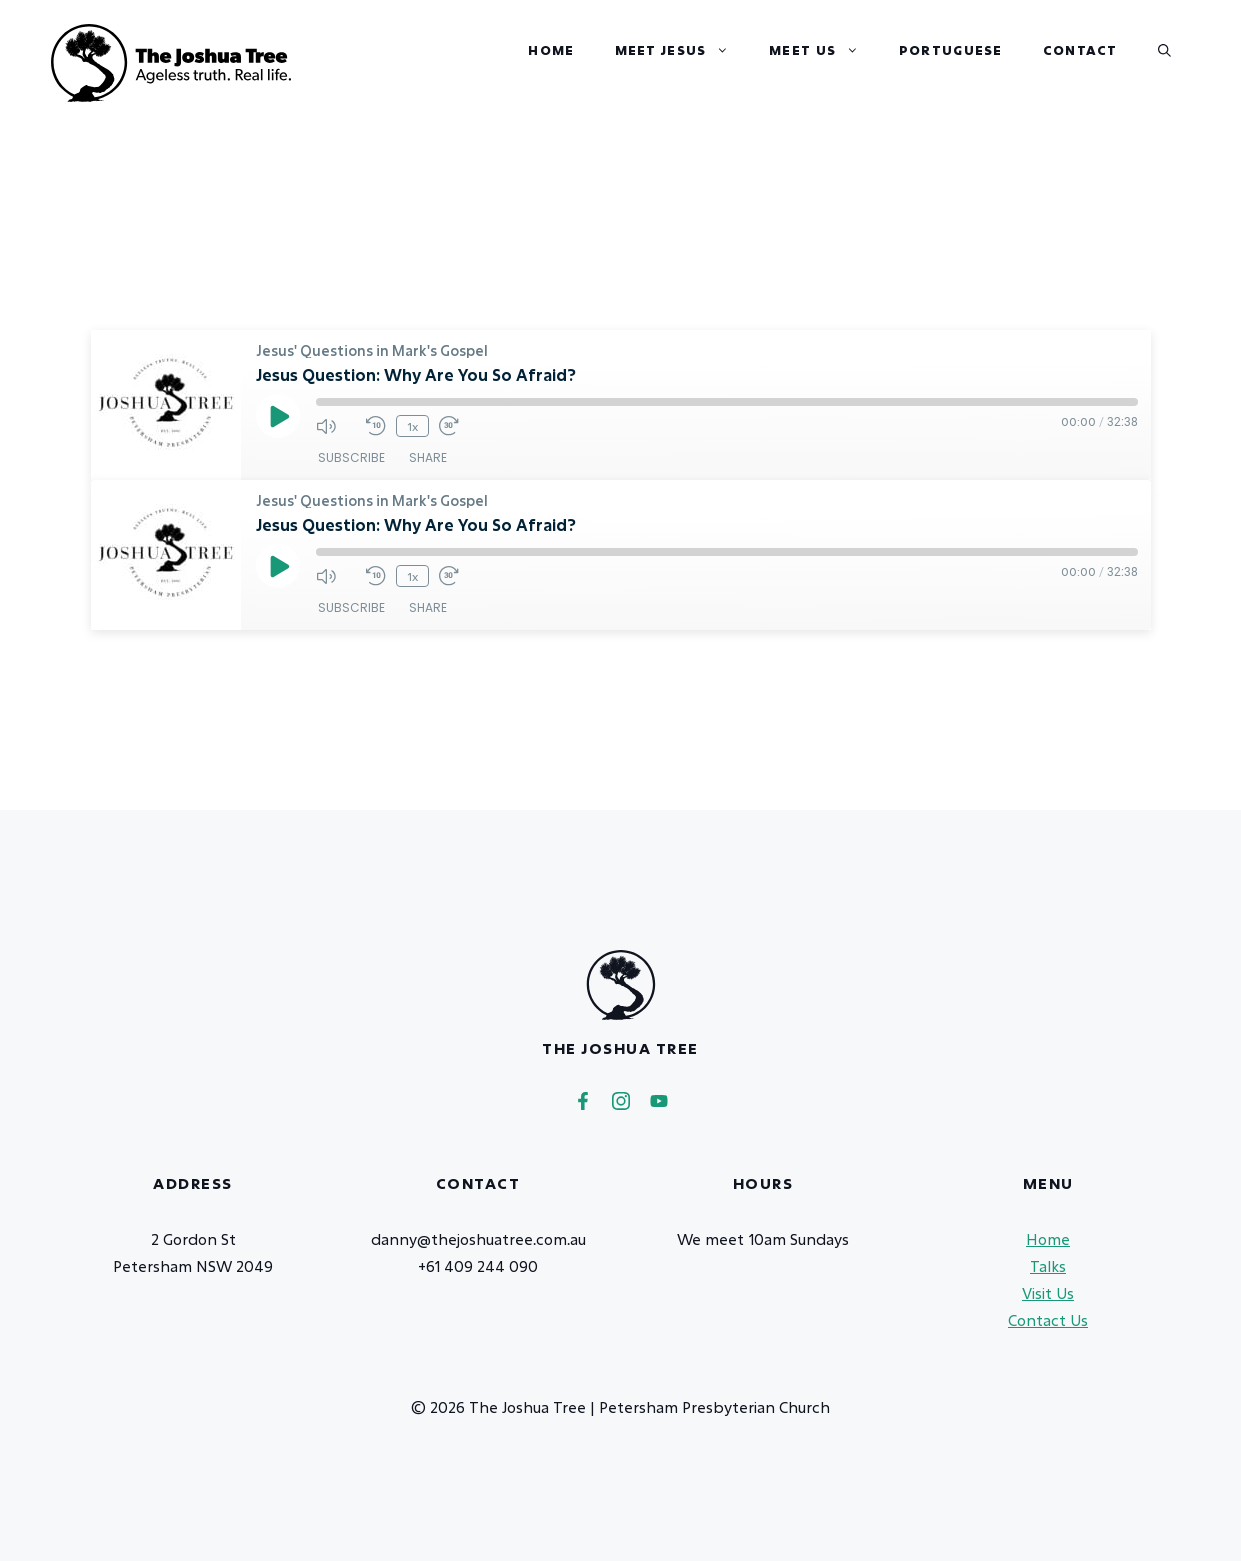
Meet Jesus (682, 63)
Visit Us (1048, 1293)
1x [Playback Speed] (412, 426)
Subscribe (351, 457)
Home (551, 74)
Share (428, 457)
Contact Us (1048, 1320)
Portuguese (951, 74)
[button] (1164, 50)
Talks (1048, 1266)
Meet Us (824, 63)
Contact (1080, 74)
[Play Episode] (278, 416)
